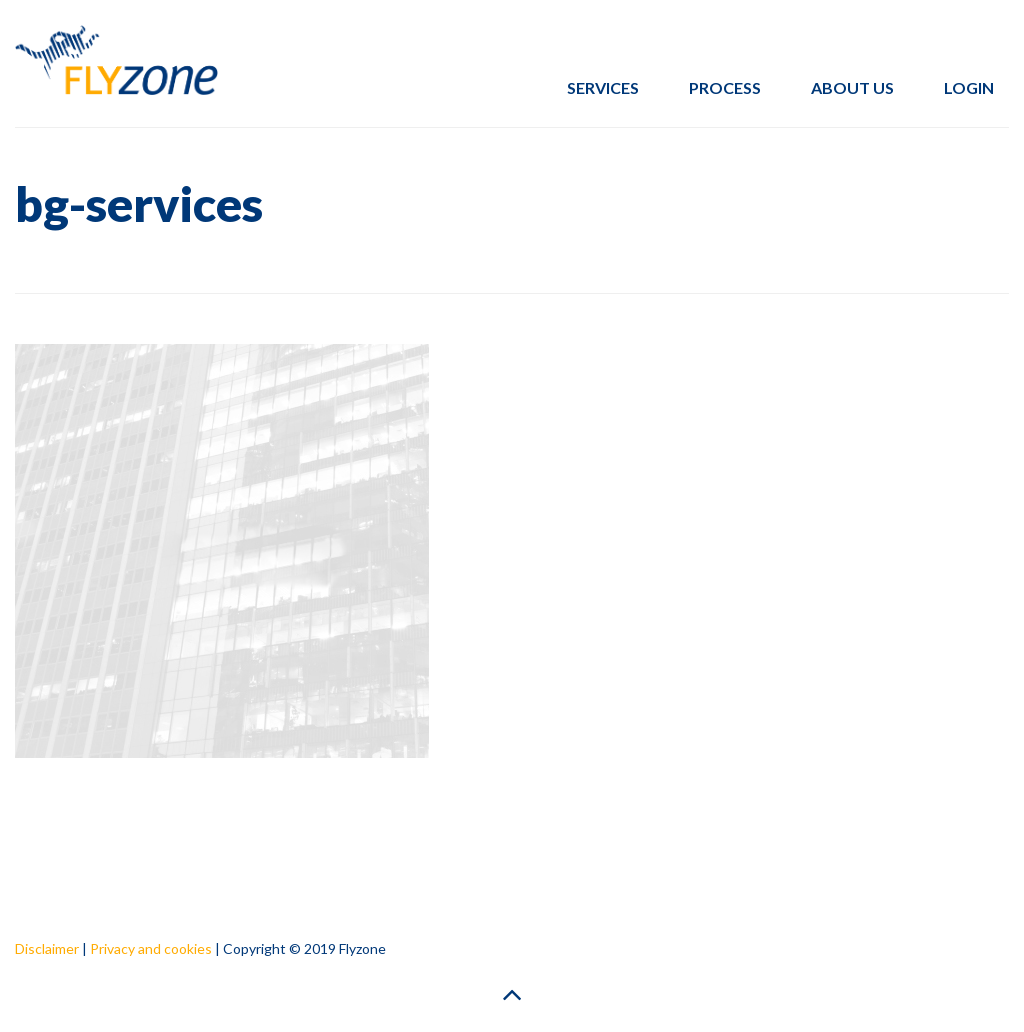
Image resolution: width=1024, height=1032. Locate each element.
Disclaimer (47, 948)
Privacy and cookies (151, 948)
